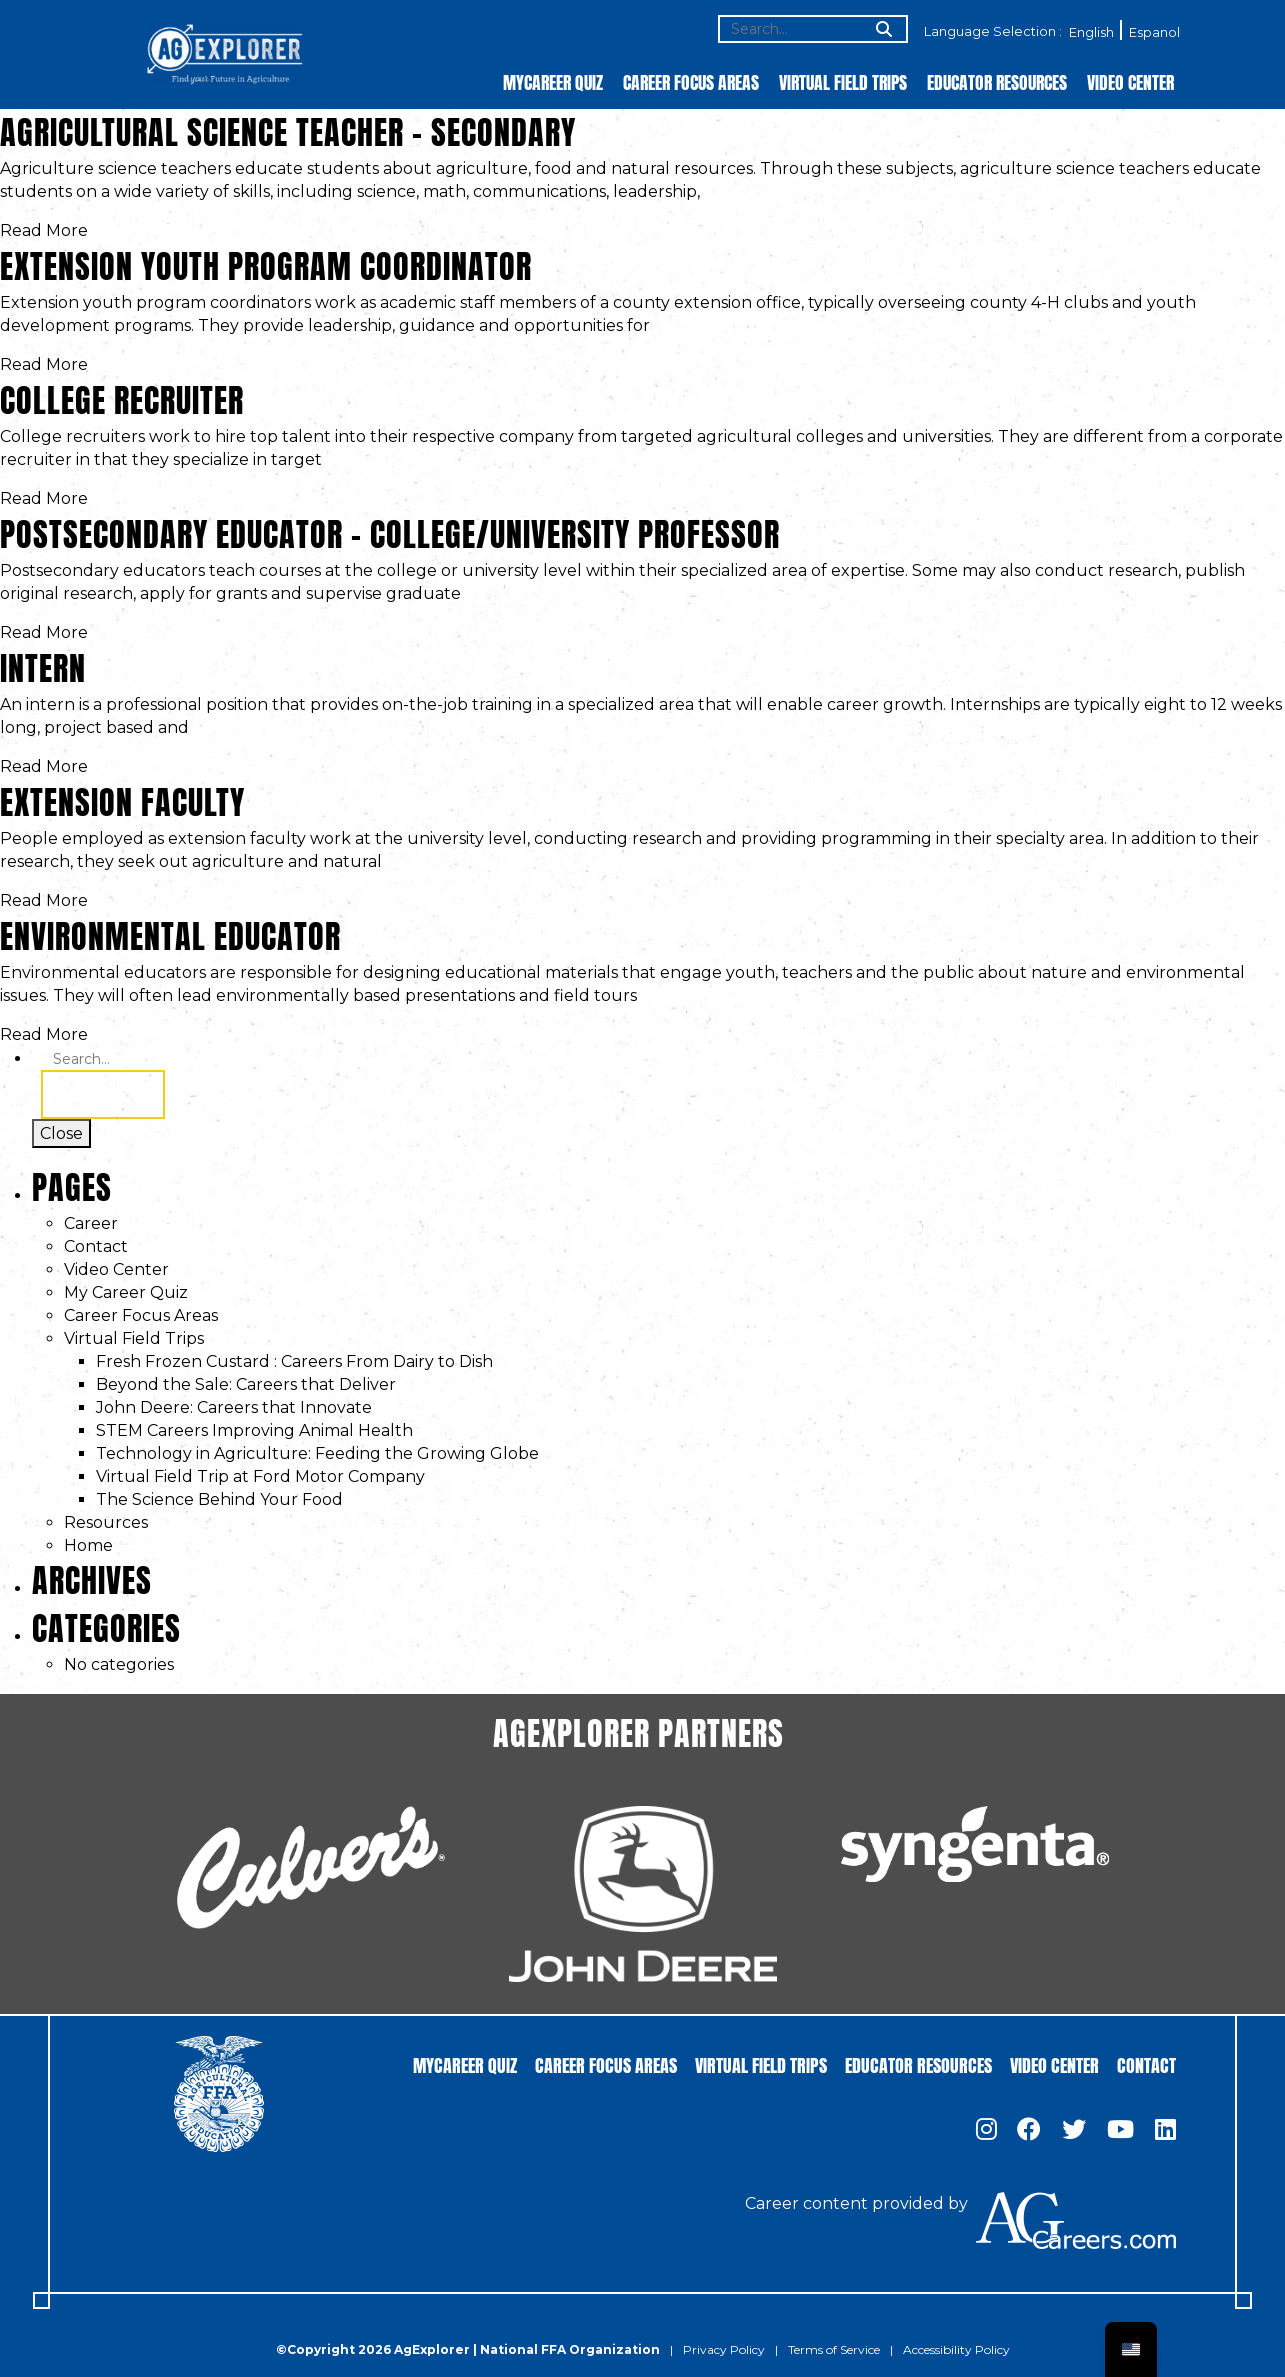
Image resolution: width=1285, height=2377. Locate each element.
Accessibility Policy (956, 2349)
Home (88, 1545)
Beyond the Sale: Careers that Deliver (246, 1384)
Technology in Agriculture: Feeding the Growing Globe (317, 1453)
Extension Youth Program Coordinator (266, 262)
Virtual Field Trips (843, 81)
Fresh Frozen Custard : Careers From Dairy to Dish (294, 1361)
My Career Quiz (126, 1292)
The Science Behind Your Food (219, 1499)
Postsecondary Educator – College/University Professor (390, 530)
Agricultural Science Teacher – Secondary (288, 128)
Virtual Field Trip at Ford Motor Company (260, 1476)
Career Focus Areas (691, 81)
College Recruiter (122, 396)
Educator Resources (997, 81)
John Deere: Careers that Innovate (234, 1407)
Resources (106, 1522)
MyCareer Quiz (553, 81)
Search (103, 1095)
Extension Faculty (122, 798)
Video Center (1130, 81)
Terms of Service (834, 2349)
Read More (44, 230)
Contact (96, 1246)
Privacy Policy (724, 2349)
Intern (43, 664)
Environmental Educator (170, 932)
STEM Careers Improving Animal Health (254, 1430)
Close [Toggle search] (61, 1133)
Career (91, 1223)
